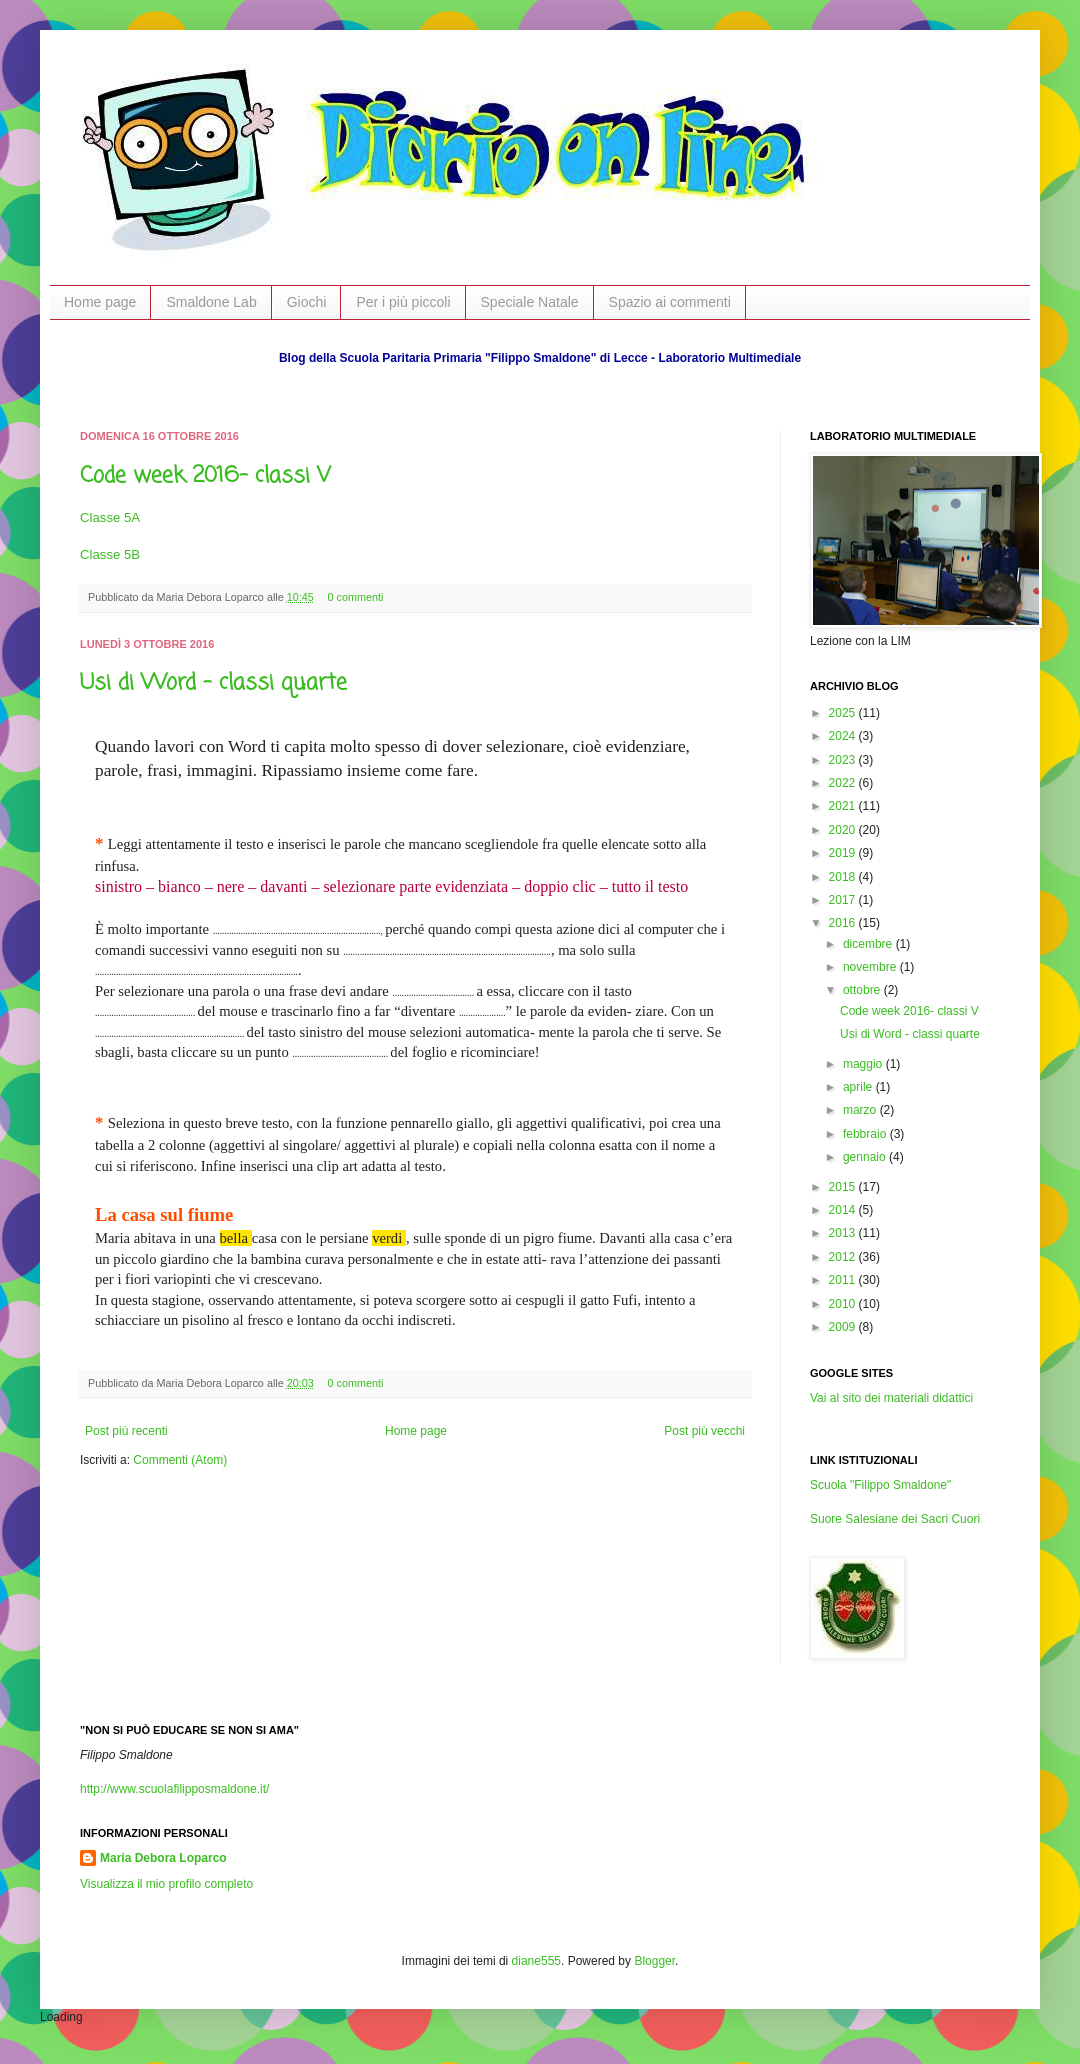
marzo (861, 1110)
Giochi (307, 302)
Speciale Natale (530, 302)
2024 (844, 736)
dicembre (869, 944)
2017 (844, 900)
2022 (844, 783)
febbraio (866, 1134)
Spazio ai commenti (670, 302)
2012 (844, 1257)
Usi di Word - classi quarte (213, 683)
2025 (844, 713)
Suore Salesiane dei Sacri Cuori (895, 1519)
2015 (844, 1187)
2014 (844, 1210)
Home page (100, 302)
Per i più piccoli (403, 302)
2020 (844, 830)
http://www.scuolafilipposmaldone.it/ (174, 1789)
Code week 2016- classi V (205, 476)
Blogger (654, 1961)
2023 (844, 760)
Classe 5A (110, 517)
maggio (864, 1064)
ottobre (863, 990)
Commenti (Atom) (180, 1460)
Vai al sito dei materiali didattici (891, 1398)
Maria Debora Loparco (163, 1858)
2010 (844, 1304)
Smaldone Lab (211, 302)
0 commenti (356, 597)
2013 (844, 1233)
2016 (844, 923)
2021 (844, 806)
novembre (871, 967)
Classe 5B (110, 554)
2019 (844, 853)
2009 (844, 1327)
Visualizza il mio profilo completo (166, 1884)
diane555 (536, 1961)
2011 (844, 1280)
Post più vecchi (704, 1431)
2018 (844, 877)
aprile (859, 1087)
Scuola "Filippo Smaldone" (880, 1485)
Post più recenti (126, 1431)
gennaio (866, 1157)
